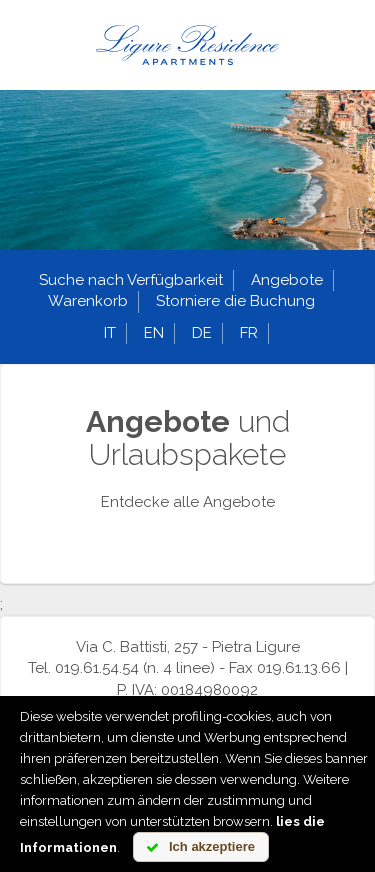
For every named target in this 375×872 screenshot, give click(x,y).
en (154, 333)
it (110, 333)
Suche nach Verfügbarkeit (131, 280)
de (202, 333)
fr (249, 333)
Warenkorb (88, 301)
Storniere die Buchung (235, 301)
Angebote (287, 280)
